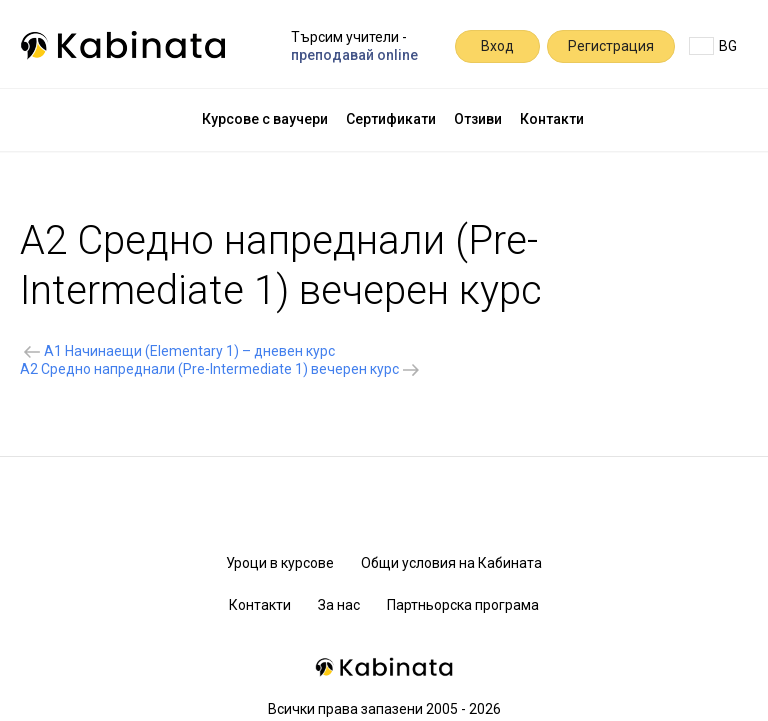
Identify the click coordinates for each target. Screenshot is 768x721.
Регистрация (611, 46)
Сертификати (391, 119)
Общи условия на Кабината (451, 563)
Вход (497, 46)
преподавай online (354, 55)
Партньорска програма (463, 605)
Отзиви (478, 119)
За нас (339, 605)
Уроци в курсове (280, 563)
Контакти (552, 119)
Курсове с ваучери (265, 119)
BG (713, 46)
